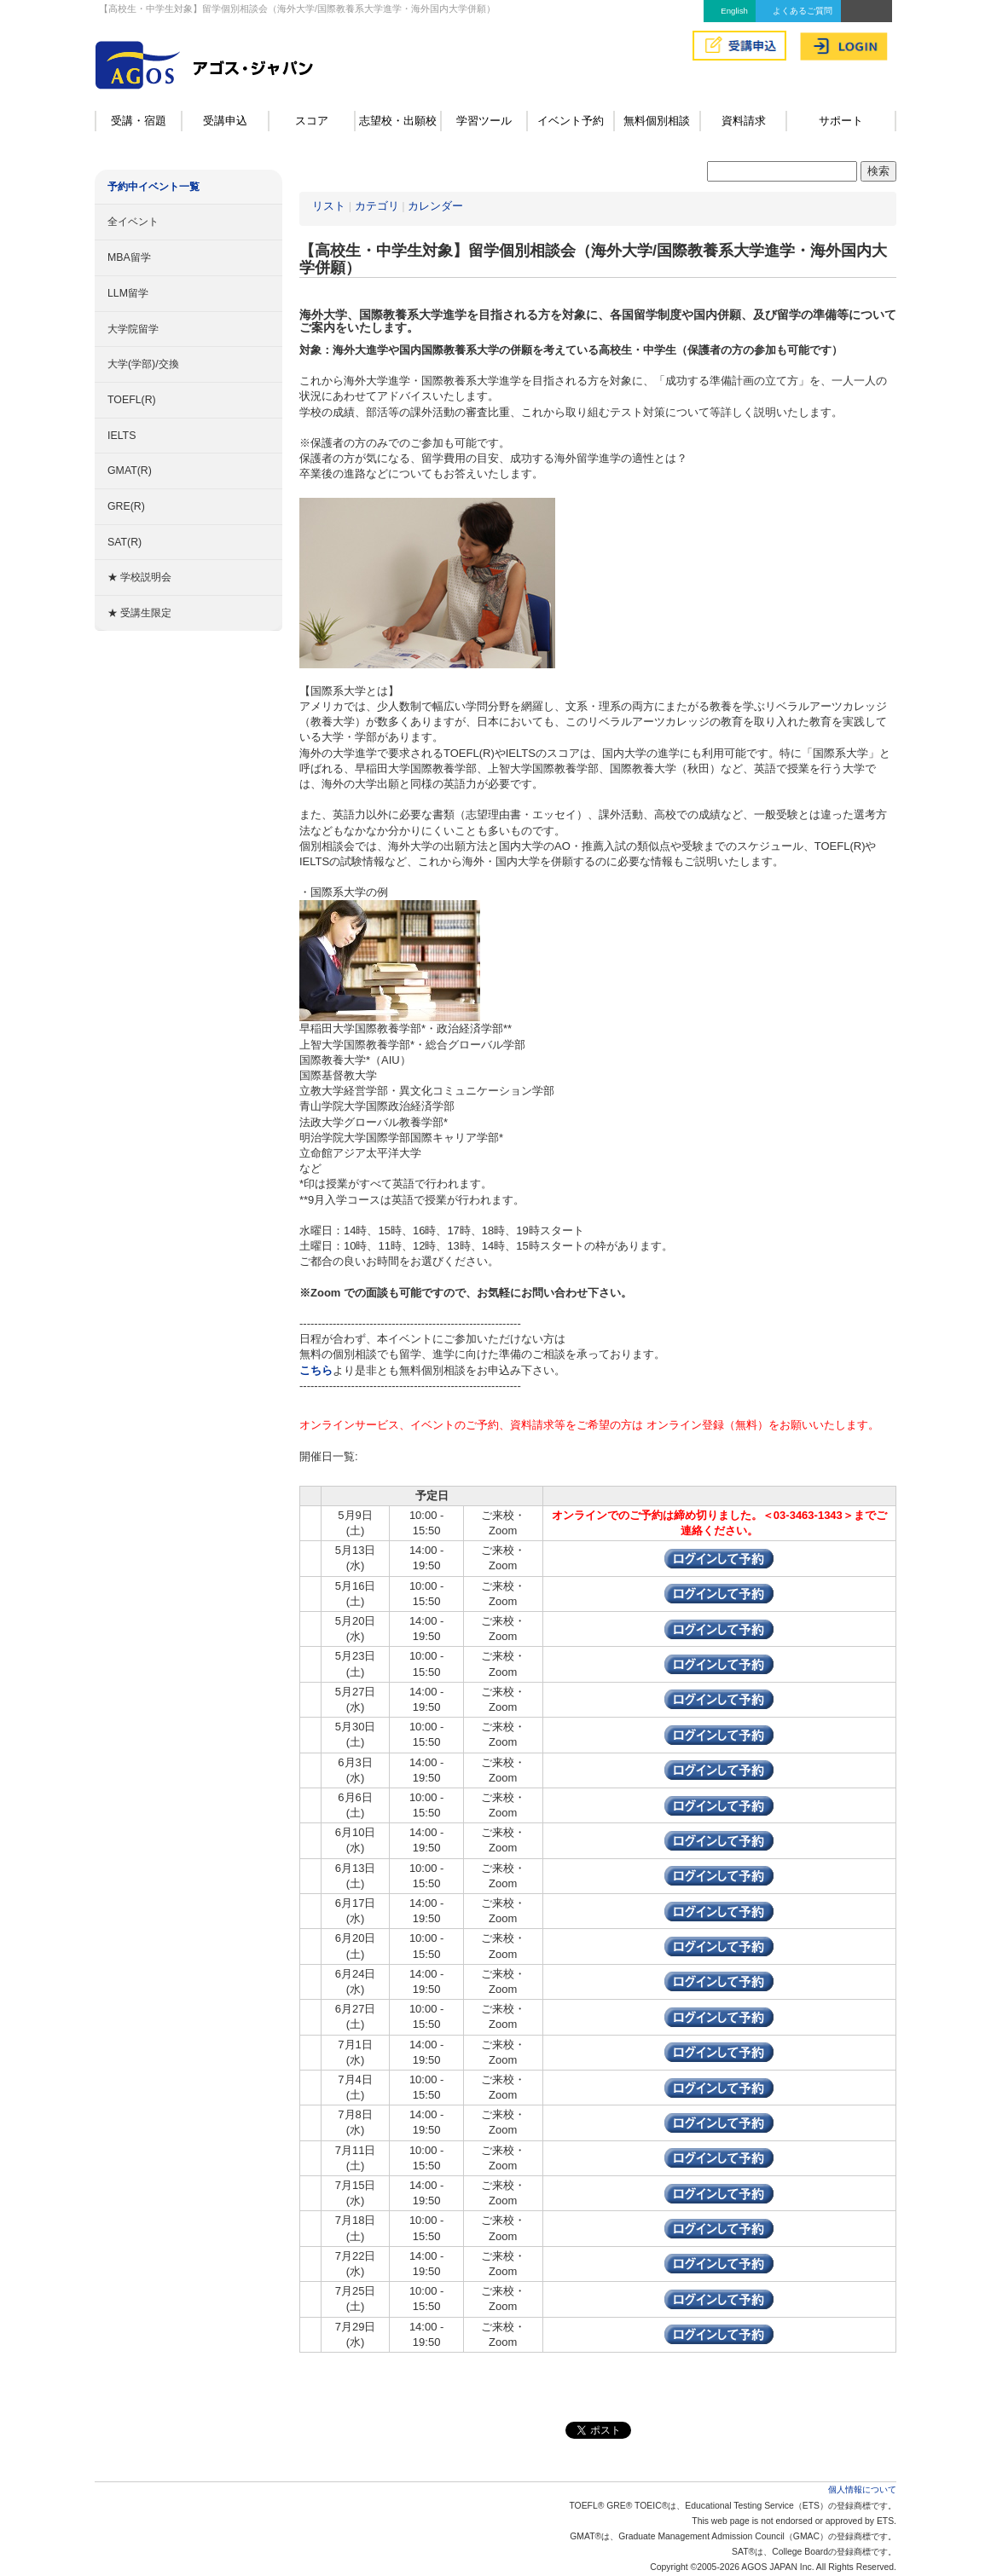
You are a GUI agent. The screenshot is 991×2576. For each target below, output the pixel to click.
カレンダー (435, 205)
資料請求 (744, 120)
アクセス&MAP (866, 11)
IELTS (121, 436)
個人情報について (862, 2489)
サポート (841, 120)
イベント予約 (570, 120)
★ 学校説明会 (139, 577)
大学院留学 (133, 329)
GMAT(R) (129, 471)
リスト (328, 205)
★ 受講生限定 (139, 613)
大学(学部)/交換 (143, 364)
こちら (316, 1370)
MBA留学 (129, 257)
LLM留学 (127, 293)
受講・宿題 (138, 120)
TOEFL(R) (131, 400)
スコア (311, 120)
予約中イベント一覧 (153, 187)
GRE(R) (126, 506)
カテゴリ (377, 205)
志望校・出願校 (398, 120)
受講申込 (225, 120)
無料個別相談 (656, 120)
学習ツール (484, 120)
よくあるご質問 (802, 10)
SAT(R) (124, 542)
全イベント (133, 222)
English (734, 10)
